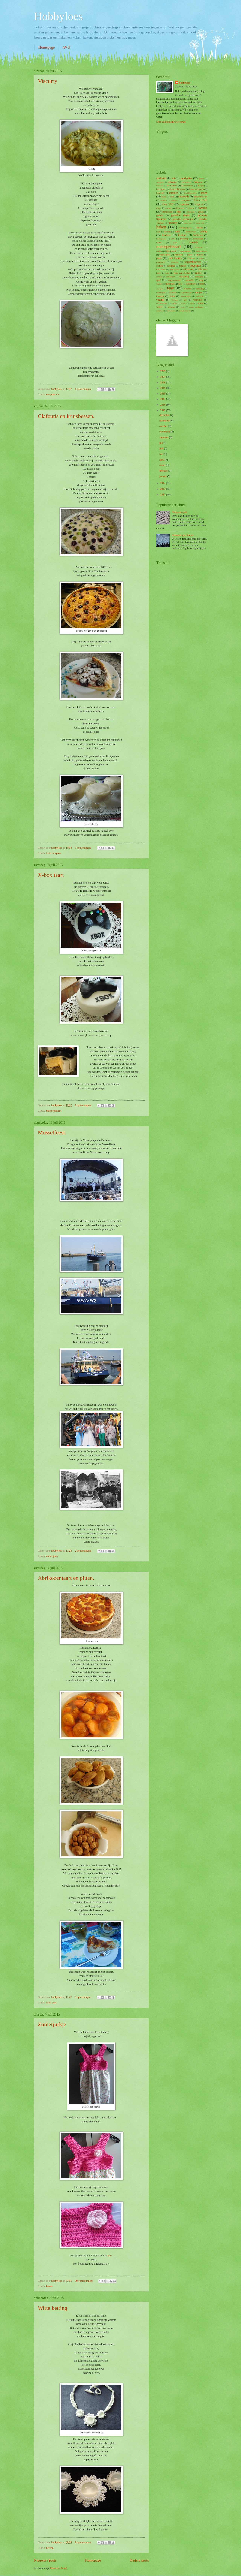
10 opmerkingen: (84, 2280)
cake (172, 196)
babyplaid (186, 182)
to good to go (186, 292)
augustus (164, 437)
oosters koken (201, 251)
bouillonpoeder (190, 193)
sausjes (159, 277)
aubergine (172, 182)
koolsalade (198, 238)
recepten (50, 394)
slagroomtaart (174, 280)
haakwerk (200, 223)
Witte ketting (52, 2308)
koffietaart (198, 235)
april (162, 459)
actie (173, 178)
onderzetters (185, 251)
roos (167, 273)
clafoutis (173, 200)
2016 (163, 404)
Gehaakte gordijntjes (183, 535)
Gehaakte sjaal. (180, 512)
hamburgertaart (185, 227)
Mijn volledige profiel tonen (171, 121)
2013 (163, 489)
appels (201, 178)
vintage (174, 300)
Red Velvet (161, 269)
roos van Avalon (182, 273)
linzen (158, 242)
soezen (159, 284)
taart (54, 2002)
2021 (163, 377)
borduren (173, 193)
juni (161, 448)
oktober (163, 426)
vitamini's (197, 299)
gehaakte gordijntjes (183, 219)
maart (162, 465)
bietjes (201, 185)
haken (49, 2286)
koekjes (182, 235)
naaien (159, 251)
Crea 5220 (200, 200)
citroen (163, 200)
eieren (191, 208)
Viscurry (47, 81)
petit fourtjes (175, 258)
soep (201, 280)
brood (163, 196)
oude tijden (52, 1556)
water (183, 303)
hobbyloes (184, 82)
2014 (163, 483)
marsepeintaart (53, 1110)
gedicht (159, 215)
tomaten (160, 296)
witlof (201, 303)
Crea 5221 (167, 204)
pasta (189, 254)
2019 (163, 388)
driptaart (179, 208)
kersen (167, 231)
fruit (48, 853)
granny (172, 222)
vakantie (199, 296)
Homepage (46, 47)
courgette (185, 200)
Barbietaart (172, 185)
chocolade (183, 196)
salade (198, 272)
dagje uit (199, 204)
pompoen (160, 262)
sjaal (158, 280)
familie (202, 208)
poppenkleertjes (193, 262)
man (175, 242)
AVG (66, 47)
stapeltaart (190, 284)
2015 (163, 410)
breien (204, 193)
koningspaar (161, 239)
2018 (163, 393)
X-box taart (51, 875)
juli (161, 443)
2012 (163, 494)
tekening (199, 288)
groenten (188, 223)
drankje (168, 208)
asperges (159, 182)
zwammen (171, 311)
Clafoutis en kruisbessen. (66, 416)
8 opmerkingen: (83, 389)
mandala (193, 242)
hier (109, 2255)
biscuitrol (160, 189)
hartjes (200, 227)
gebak (201, 212)
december (164, 415)
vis (57, 394)
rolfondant (188, 269)
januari (163, 476)
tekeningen (160, 292)
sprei (180, 284)
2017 (163, 399)
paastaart (179, 254)
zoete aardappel (196, 307)
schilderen (170, 277)
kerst (177, 231)
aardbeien (161, 178)
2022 (163, 371)
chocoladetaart (200, 196)
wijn (192, 303)
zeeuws (171, 307)
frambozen (167, 212)
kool (173, 238)
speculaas (170, 284)
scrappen (199, 276)
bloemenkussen (196, 189)
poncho (174, 262)
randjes (182, 265)
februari (163, 470)
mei (161, 454)
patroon (200, 254)
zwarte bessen (185, 311)
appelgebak (186, 178)
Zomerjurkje (52, 2024)
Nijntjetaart (170, 251)
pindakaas (191, 258)
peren (159, 258)
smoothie (189, 280)
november (165, 420)
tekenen (187, 288)
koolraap (184, 238)
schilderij (184, 276)
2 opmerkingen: (83, 1550)
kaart (158, 231)
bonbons (160, 193)
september (165, 431)
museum (198, 247)
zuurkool (160, 311)
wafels (174, 303)
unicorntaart (186, 296)
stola (201, 284)
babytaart (199, 182)
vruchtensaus (161, 303)
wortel (159, 307)
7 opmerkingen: (83, 847)
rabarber (171, 265)
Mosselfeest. (52, 1132)
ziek (182, 307)
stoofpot (159, 289)
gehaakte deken (180, 215)
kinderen (166, 235)
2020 (163, 382)
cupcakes (184, 204)
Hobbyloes (58, 16)
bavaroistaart (187, 185)
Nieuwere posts (45, 2560)
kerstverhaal (191, 231)
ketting (49, 2547)
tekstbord (173, 292)
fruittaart (190, 212)
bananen (159, 186)
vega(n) (160, 299)
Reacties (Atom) (58, 2568)
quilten (159, 265)
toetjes (198, 292)
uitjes (172, 296)
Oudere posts (139, 2560)
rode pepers (174, 269)
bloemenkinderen (177, 189)
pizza (201, 258)
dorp (158, 208)
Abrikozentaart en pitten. (66, 1578)
